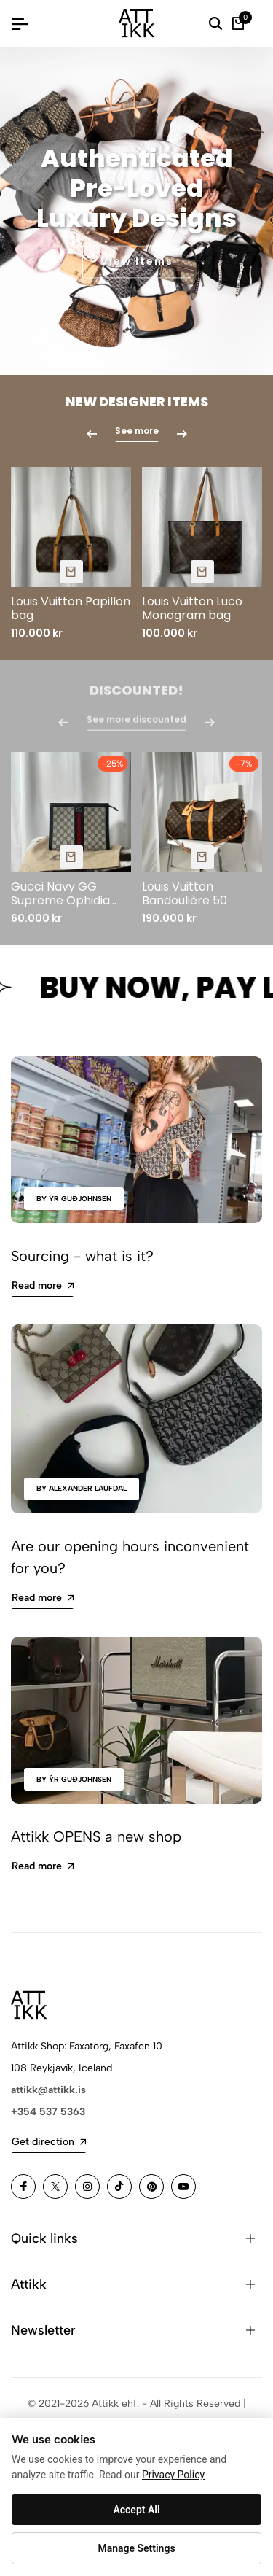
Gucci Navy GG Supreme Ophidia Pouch (60, 893)
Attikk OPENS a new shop (96, 1836)
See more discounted (136, 725)
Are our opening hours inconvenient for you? (130, 1557)
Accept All (136, 2509)
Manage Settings (136, 2548)
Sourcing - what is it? (82, 1256)
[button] (129, 327)
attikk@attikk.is (48, 2090)
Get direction (49, 2141)
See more (137, 431)
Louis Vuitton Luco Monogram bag (192, 608)
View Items (136, 262)
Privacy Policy (173, 2474)
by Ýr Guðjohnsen (73, 1198)
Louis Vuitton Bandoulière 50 (184, 893)
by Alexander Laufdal (81, 1488)
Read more (43, 1285)
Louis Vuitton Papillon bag (70, 608)
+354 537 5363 (48, 2112)
